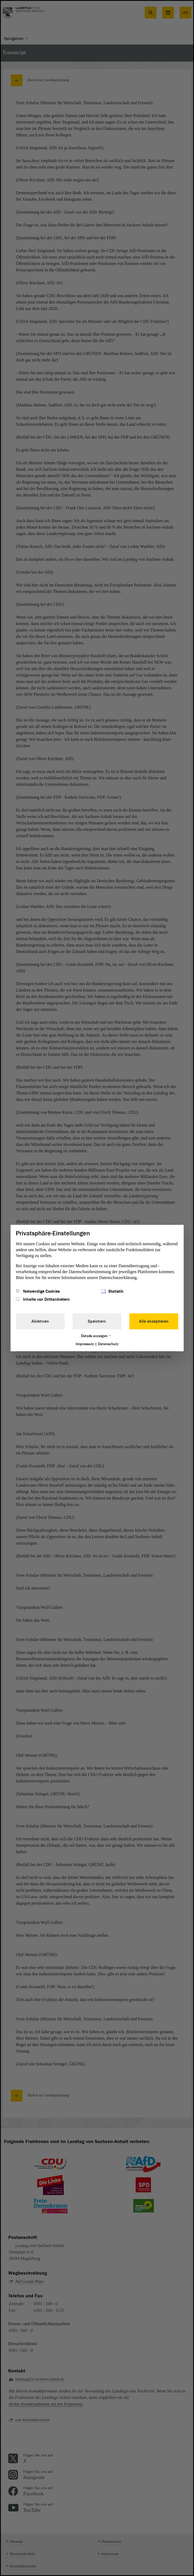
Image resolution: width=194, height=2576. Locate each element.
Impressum (85, 1344)
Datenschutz (108, 1344)
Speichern (97, 1321)
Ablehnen (40, 1321)
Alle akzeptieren (154, 1321)
